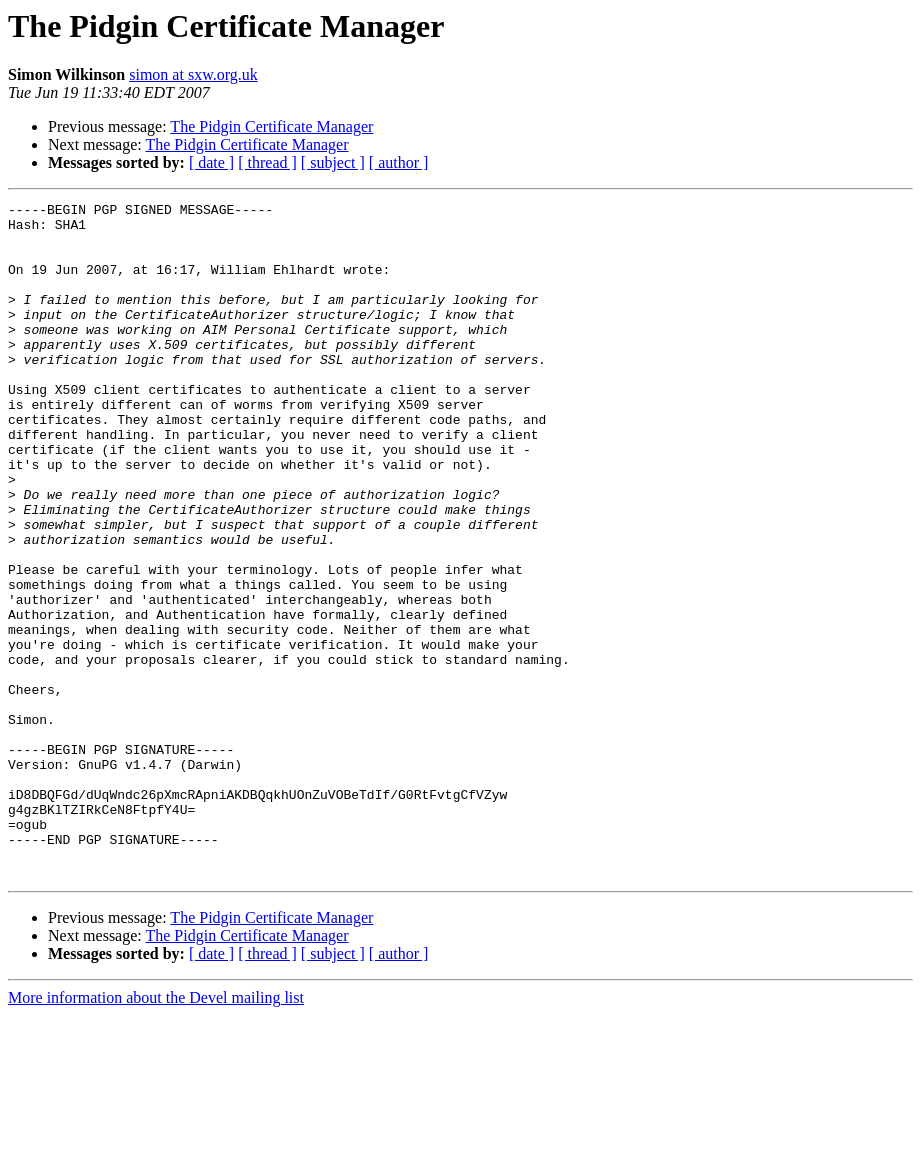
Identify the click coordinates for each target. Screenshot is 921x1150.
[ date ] (211, 162)
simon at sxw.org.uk (193, 74)
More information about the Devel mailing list (156, 1132)
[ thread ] (267, 162)
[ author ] (399, 162)
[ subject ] (333, 162)
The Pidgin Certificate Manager (271, 126)
